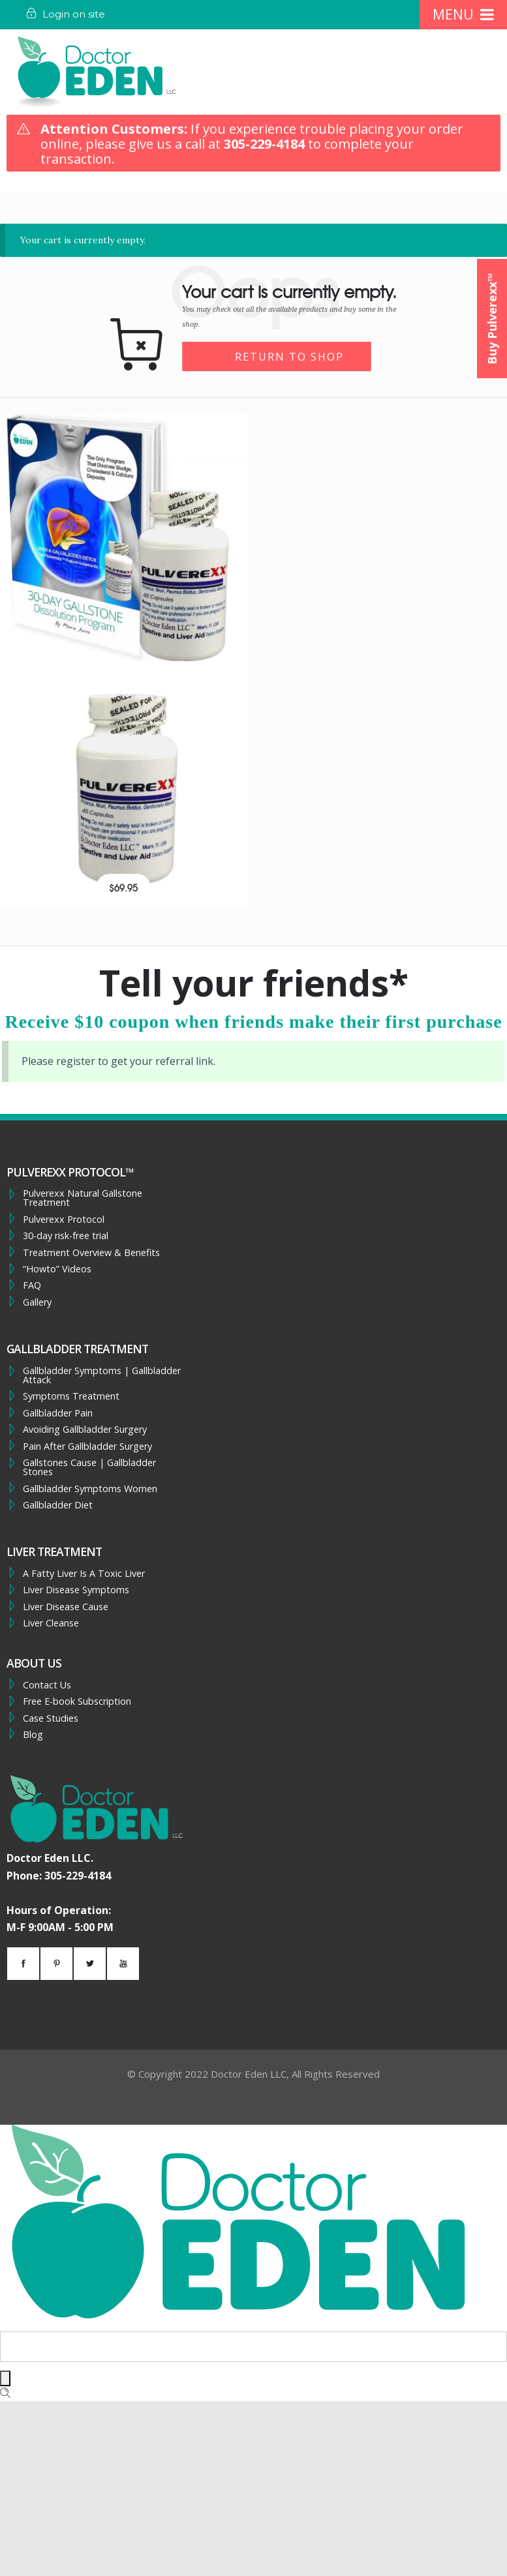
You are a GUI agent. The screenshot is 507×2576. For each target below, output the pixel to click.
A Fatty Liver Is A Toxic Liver (84, 1573)
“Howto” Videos (57, 1269)
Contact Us (47, 1685)
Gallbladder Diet (58, 1505)
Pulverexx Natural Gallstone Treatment (82, 1198)
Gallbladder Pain (58, 1413)
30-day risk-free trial (65, 1235)
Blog (33, 1734)
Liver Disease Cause (65, 1606)
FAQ (32, 1285)
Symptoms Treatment (71, 1396)
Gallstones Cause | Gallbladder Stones (89, 1467)
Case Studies (50, 1718)
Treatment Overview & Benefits (91, 1252)
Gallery (37, 1302)
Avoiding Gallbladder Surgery (85, 1429)
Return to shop (289, 357)
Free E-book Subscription (77, 1701)
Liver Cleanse (51, 1623)
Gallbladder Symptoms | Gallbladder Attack (102, 1375)
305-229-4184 (264, 144)
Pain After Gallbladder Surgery (87, 1446)
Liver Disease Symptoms (76, 1590)
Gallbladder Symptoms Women (90, 1488)
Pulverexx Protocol (63, 1219)
